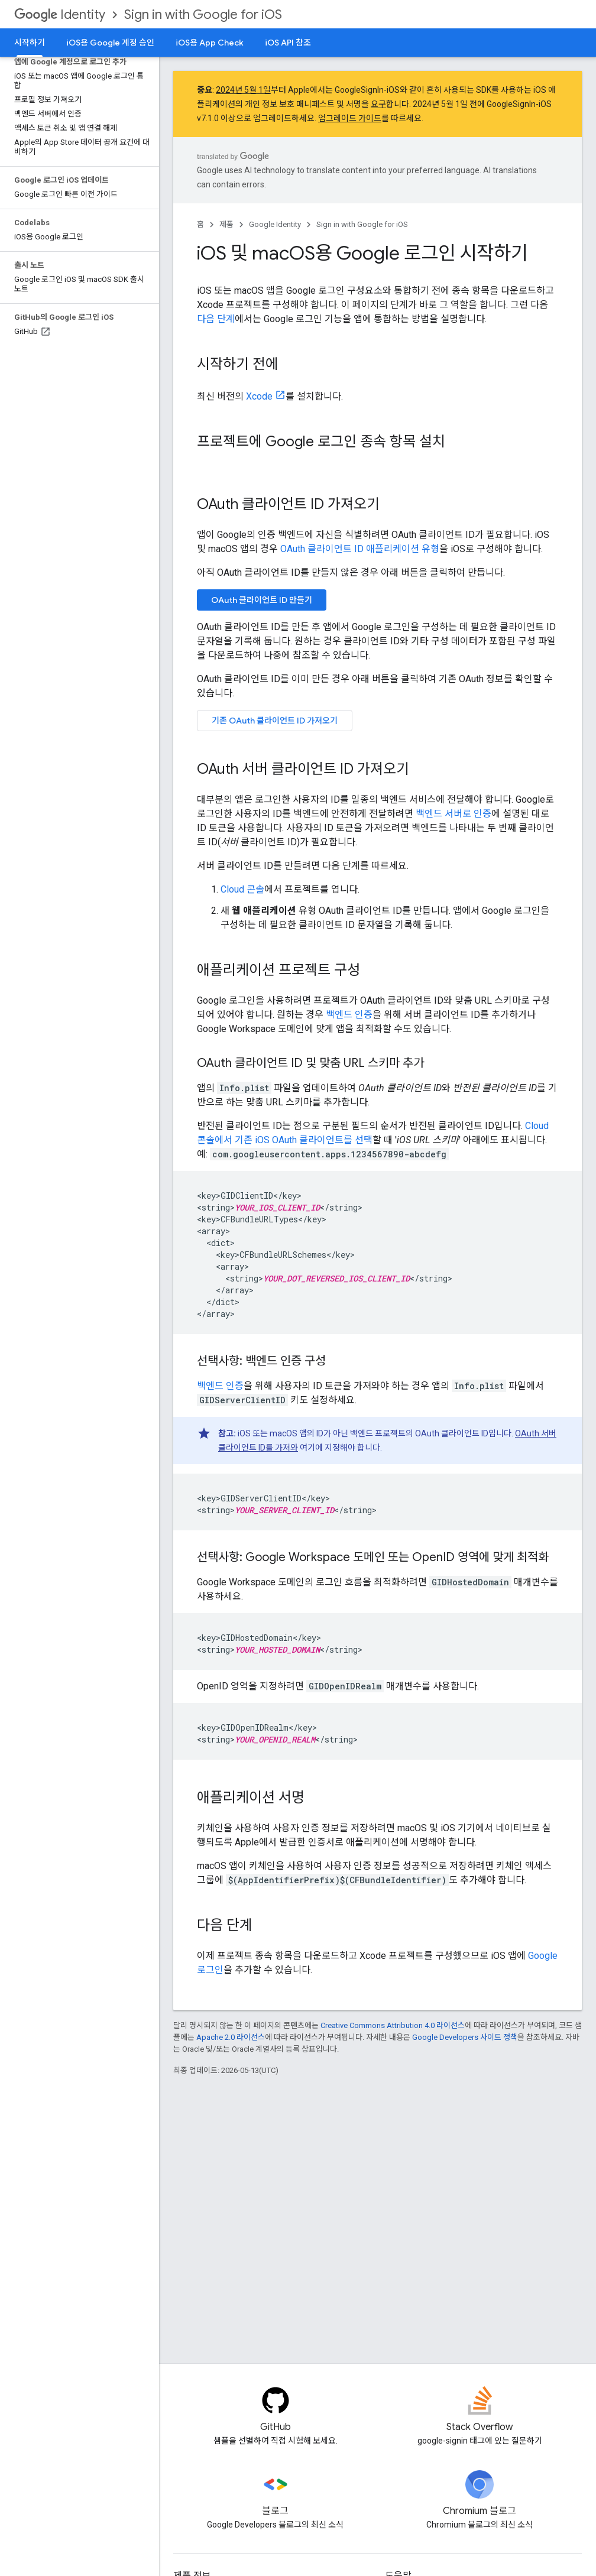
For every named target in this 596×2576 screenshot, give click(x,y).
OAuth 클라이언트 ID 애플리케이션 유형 (359, 548)
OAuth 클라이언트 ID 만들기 (261, 600)
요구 (378, 104)
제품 (226, 224)
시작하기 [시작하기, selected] (29, 42)
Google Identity (275, 224)
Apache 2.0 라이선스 (230, 2037)
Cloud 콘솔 (242, 889)
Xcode (259, 396)
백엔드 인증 (349, 1014)
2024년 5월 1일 (243, 90)
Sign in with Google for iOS (203, 14)
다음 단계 (216, 319)
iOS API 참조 (288, 42)
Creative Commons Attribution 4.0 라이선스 (392, 2025)
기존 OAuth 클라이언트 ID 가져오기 (275, 720)
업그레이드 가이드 (349, 118)
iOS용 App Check (210, 42)
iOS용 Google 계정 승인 (110, 42)
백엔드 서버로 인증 (453, 813)
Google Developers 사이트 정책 (464, 2037)
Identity (59, 14)
